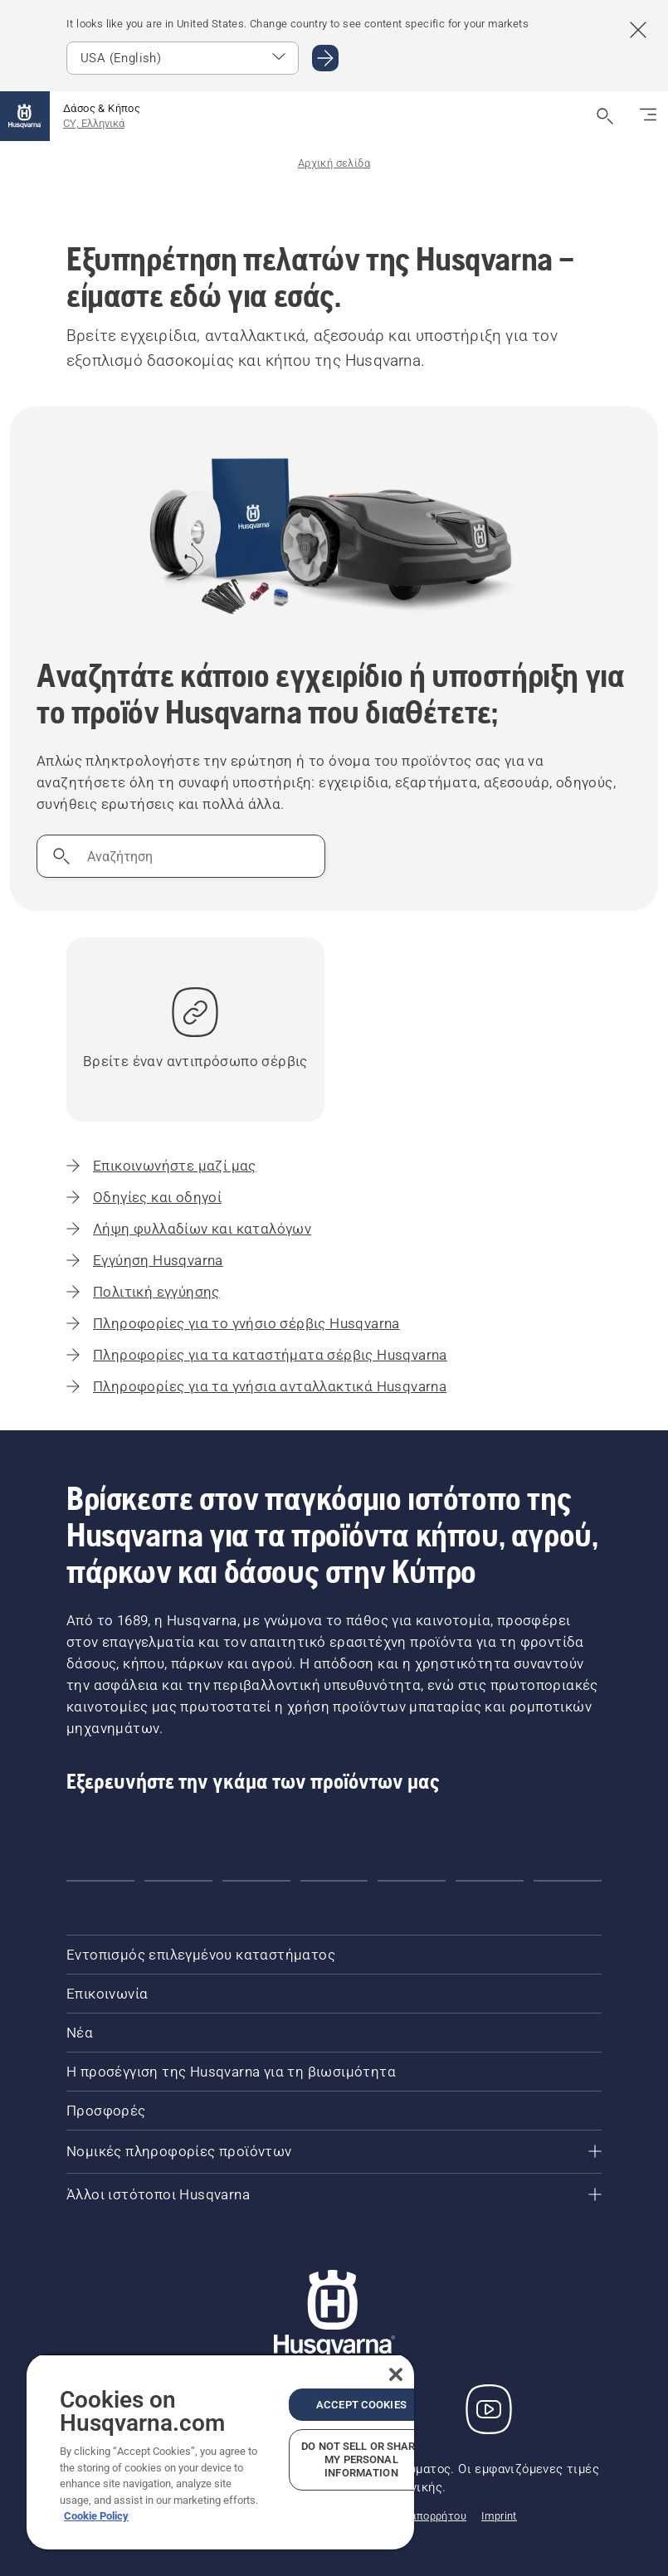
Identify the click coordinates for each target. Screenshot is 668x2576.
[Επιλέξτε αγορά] (182, 58)
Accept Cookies (361, 2404)
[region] (220, 2451)
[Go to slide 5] (412, 1880)
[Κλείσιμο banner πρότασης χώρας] (638, 30)
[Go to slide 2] (178, 1880)
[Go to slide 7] (568, 1880)
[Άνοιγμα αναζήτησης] (605, 116)
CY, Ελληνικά (93, 123)
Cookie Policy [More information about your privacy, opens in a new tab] (96, 2516)
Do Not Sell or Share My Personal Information (361, 2459)
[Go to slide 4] (334, 1880)
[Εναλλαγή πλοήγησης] (648, 116)
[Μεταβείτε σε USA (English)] (325, 58)
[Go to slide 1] (100, 1880)
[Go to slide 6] (490, 1880)
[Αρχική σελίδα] (25, 116)
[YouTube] (489, 2409)
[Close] (395, 2374)
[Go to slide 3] (256, 1880)
